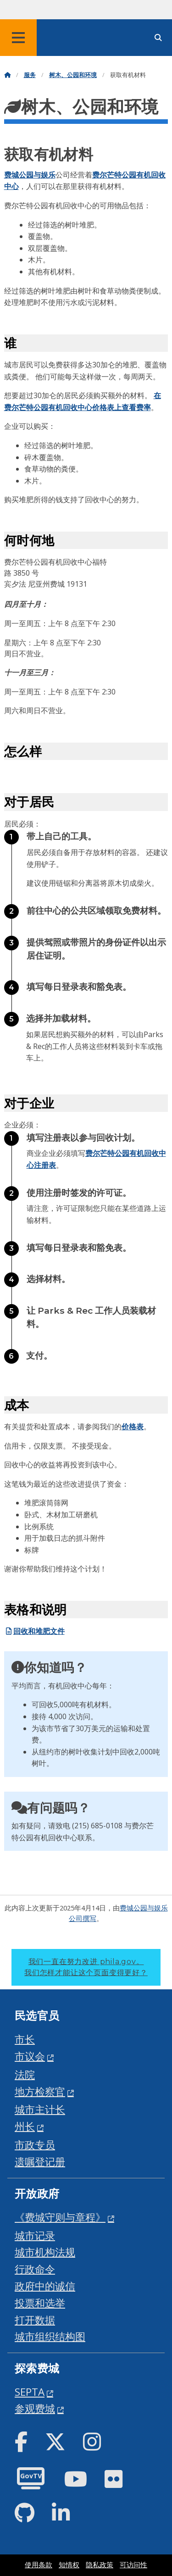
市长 (25, 2039)
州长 (25, 2126)
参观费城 (35, 2408)
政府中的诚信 (45, 2286)
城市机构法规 (45, 2252)
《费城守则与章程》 (60, 2217)
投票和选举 (40, 2303)
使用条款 (38, 2565)
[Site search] (158, 37)
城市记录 (35, 2235)
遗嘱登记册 (40, 2161)
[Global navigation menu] (18, 37)
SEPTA (29, 2392)
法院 (25, 2074)
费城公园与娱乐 (29, 175)
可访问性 (133, 2565)
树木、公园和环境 (73, 75)
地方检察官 (40, 2091)
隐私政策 (99, 2565)
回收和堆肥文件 (34, 1631)
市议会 (30, 2056)
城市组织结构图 (50, 2336)
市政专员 (35, 2144)
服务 (30, 75)
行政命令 (35, 2269)
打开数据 (35, 2320)
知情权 (69, 2565)
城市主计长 (40, 2109)
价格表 (133, 1426)
